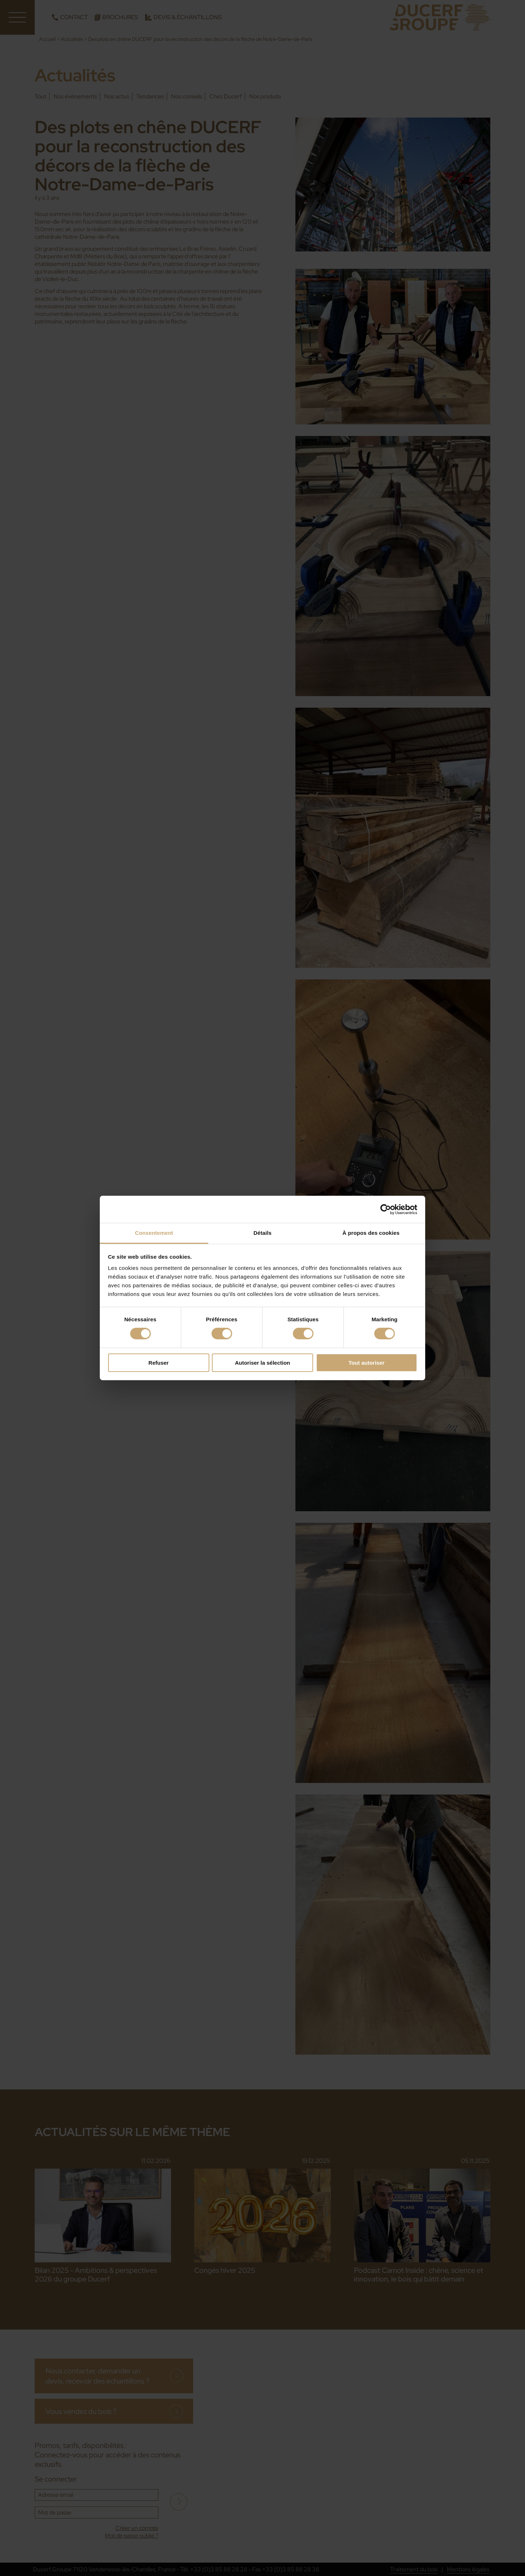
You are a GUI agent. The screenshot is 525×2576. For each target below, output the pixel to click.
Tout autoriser (367, 1363)
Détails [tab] (262, 1233)
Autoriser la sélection (262, 1363)
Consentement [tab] (154, 1233)
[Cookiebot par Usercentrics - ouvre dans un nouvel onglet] (385, 1209)
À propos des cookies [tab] (371, 1233)
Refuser (159, 1363)
